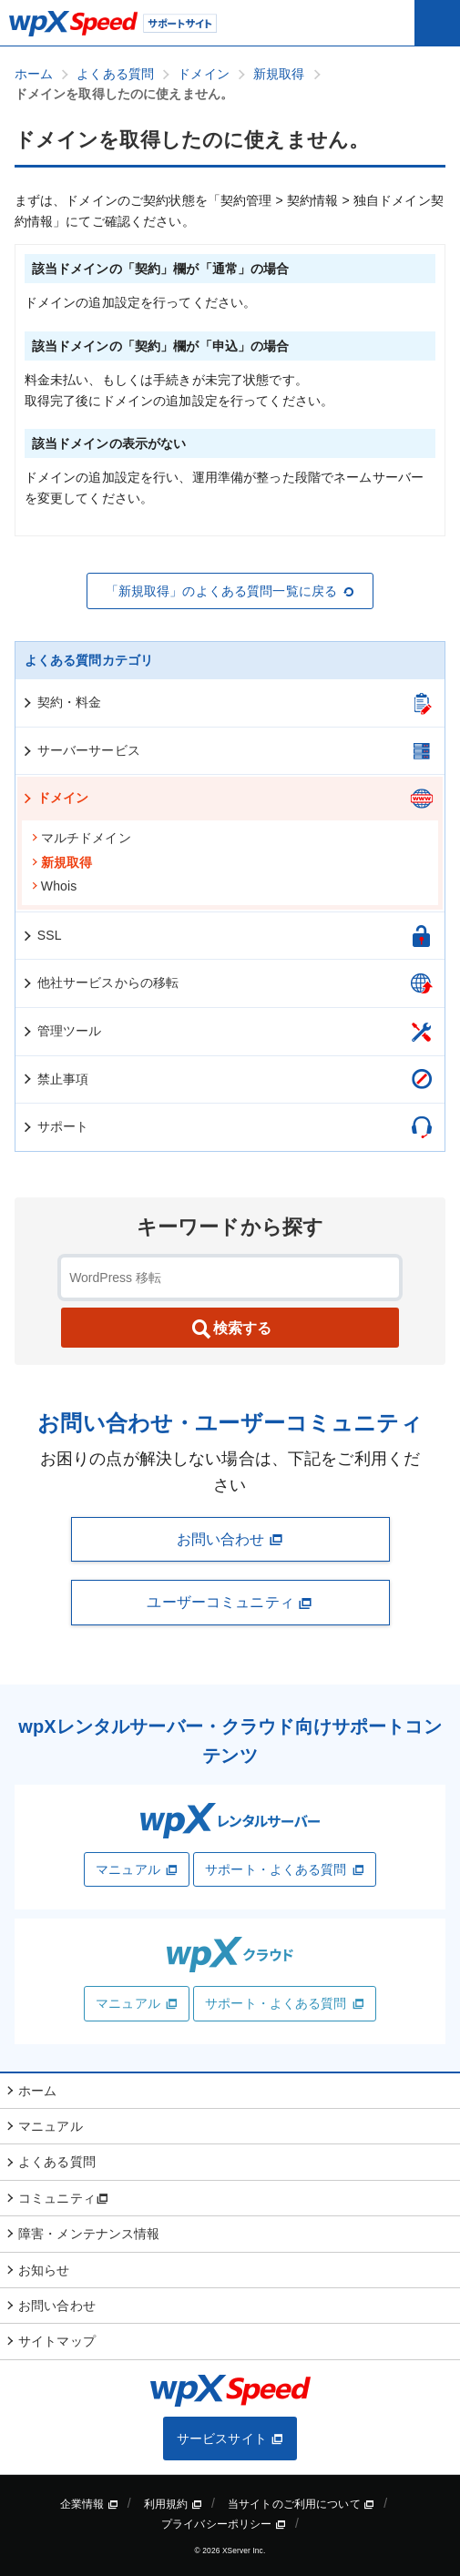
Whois (54, 886)
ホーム (37, 2090)
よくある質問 (57, 2161)
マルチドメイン (81, 837)
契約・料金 (61, 702)
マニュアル (137, 1869)
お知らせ (44, 2270)
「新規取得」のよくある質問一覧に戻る (230, 591)
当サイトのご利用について (301, 2504)
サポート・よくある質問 (284, 1869)
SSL (41, 935)
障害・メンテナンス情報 (89, 2233)
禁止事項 (55, 1079)
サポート (55, 1126)
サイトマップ (57, 2341)
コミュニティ (63, 2198)
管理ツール (61, 1030)
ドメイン (55, 797)
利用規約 (173, 2504)
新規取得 (62, 862)
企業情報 (89, 2504)
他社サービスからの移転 (100, 982)
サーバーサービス (80, 750)
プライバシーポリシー (223, 2524)
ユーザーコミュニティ (229, 1602)
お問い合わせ (230, 1540)
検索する (230, 1329)
